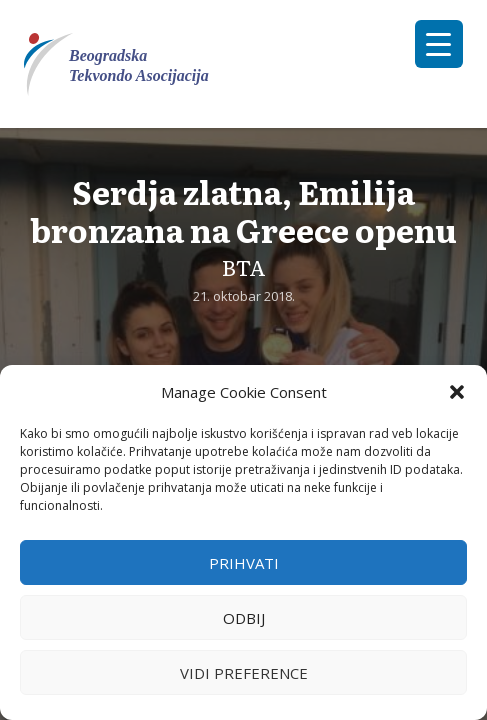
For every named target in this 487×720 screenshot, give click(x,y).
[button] (457, 392)
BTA (244, 266)
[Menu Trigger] (439, 44)
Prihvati (244, 563)
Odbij (244, 618)
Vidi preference (244, 673)
